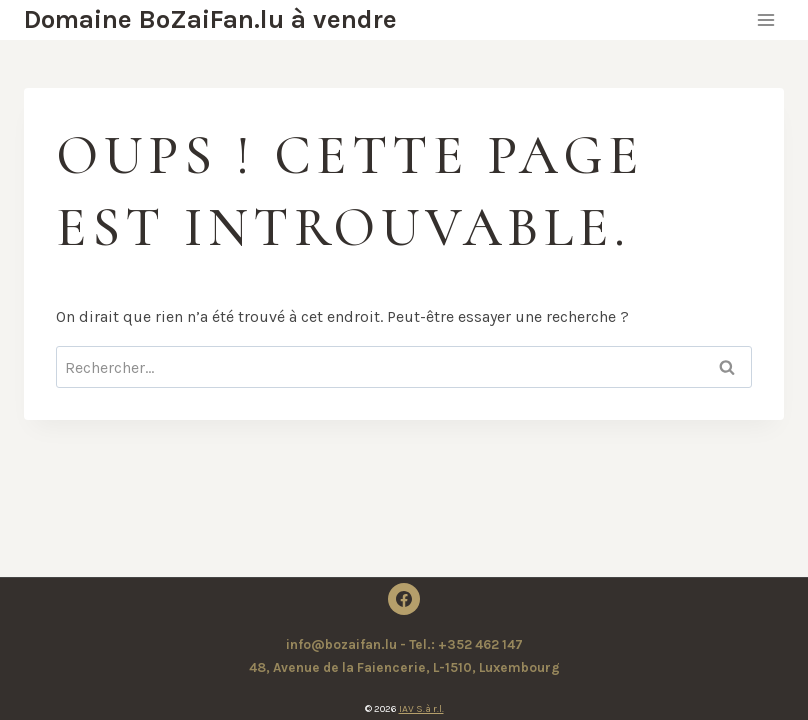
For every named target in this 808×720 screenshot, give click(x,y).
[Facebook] (404, 599)
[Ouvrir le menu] (765, 19)
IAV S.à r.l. (421, 709)
